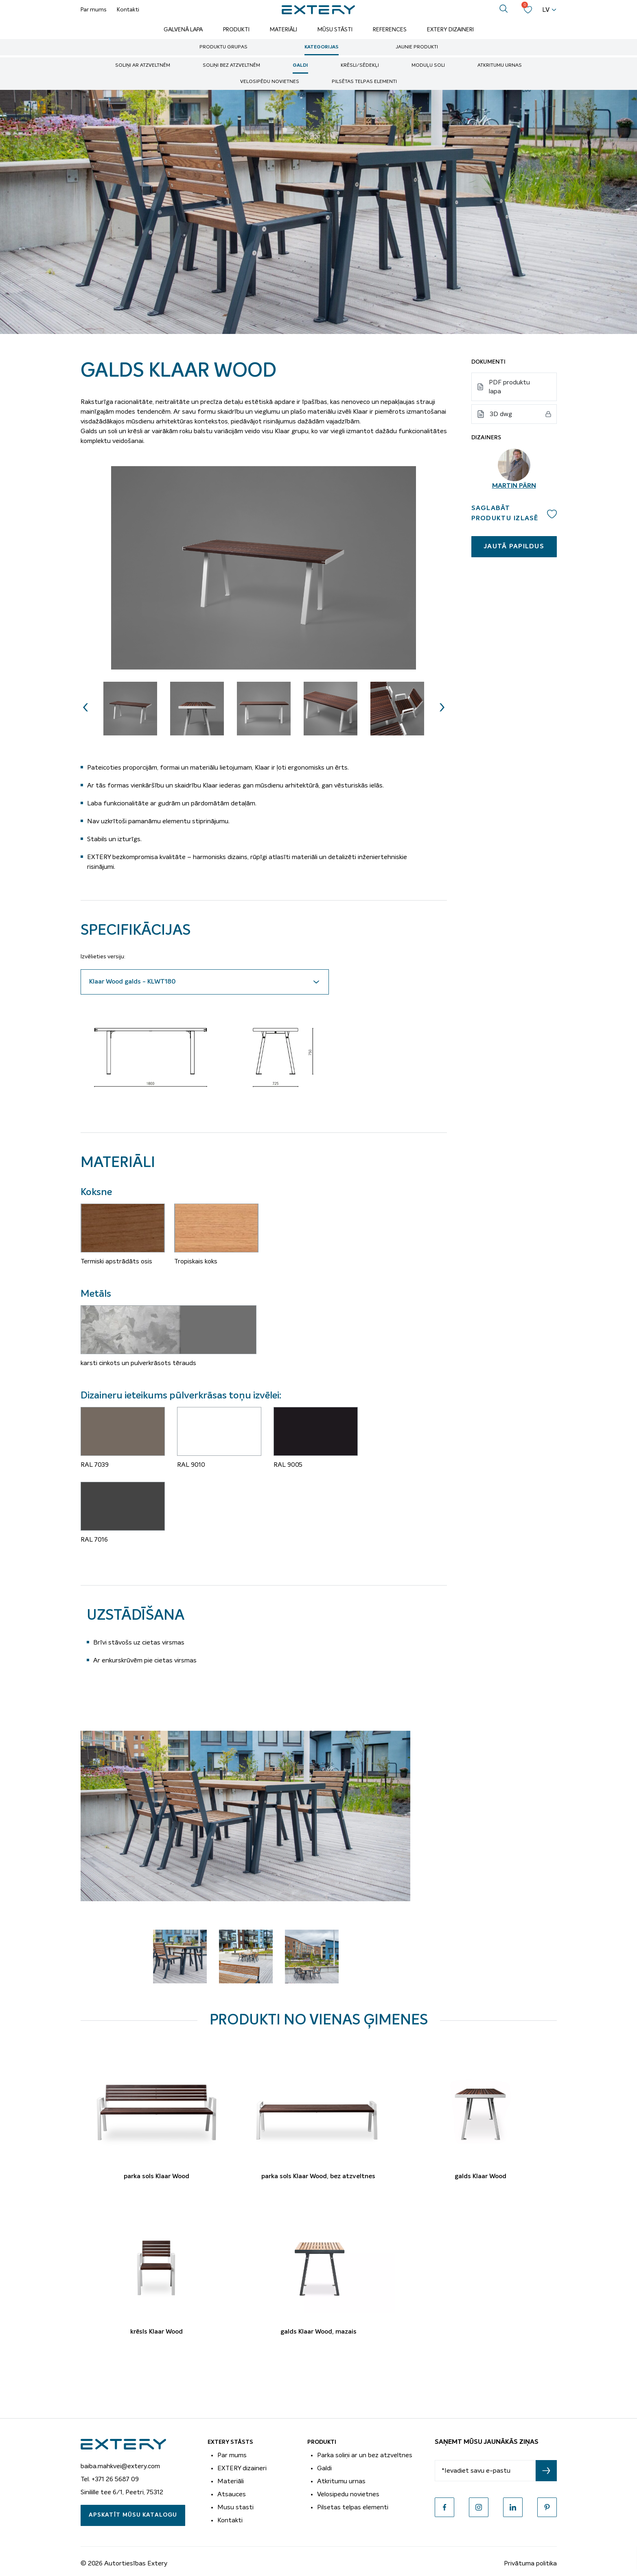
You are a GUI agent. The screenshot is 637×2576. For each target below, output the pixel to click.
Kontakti (128, 10)
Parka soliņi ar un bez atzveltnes (364, 2455)
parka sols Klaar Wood (156, 2176)
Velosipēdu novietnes (269, 81)
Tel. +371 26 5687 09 (110, 2479)
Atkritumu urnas (499, 65)
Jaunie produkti (417, 47)
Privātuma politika (530, 2563)
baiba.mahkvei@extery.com (120, 2466)
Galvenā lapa (183, 30)
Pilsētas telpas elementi (364, 81)
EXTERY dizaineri (242, 2468)
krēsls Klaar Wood (156, 2332)
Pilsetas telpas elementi (352, 2507)
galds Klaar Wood (480, 2176)
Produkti (236, 30)
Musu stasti (235, 2507)
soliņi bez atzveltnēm (231, 65)
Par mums (94, 10)
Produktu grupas (223, 47)
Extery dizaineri (450, 30)
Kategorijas (321, 47)
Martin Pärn (514, 486)
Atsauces (231, 2494)
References (390, 30)
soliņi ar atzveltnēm (142, 65)
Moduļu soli (428, 65)
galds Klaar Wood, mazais (318, 2332)
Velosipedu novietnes (348, 2494)
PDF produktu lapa (509, 387)
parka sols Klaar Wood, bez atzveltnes (318, 2176)
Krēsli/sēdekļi (360, 65)
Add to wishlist (552, 513)
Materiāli (283, 30)
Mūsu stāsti (334, 30)
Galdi (300, 65)
